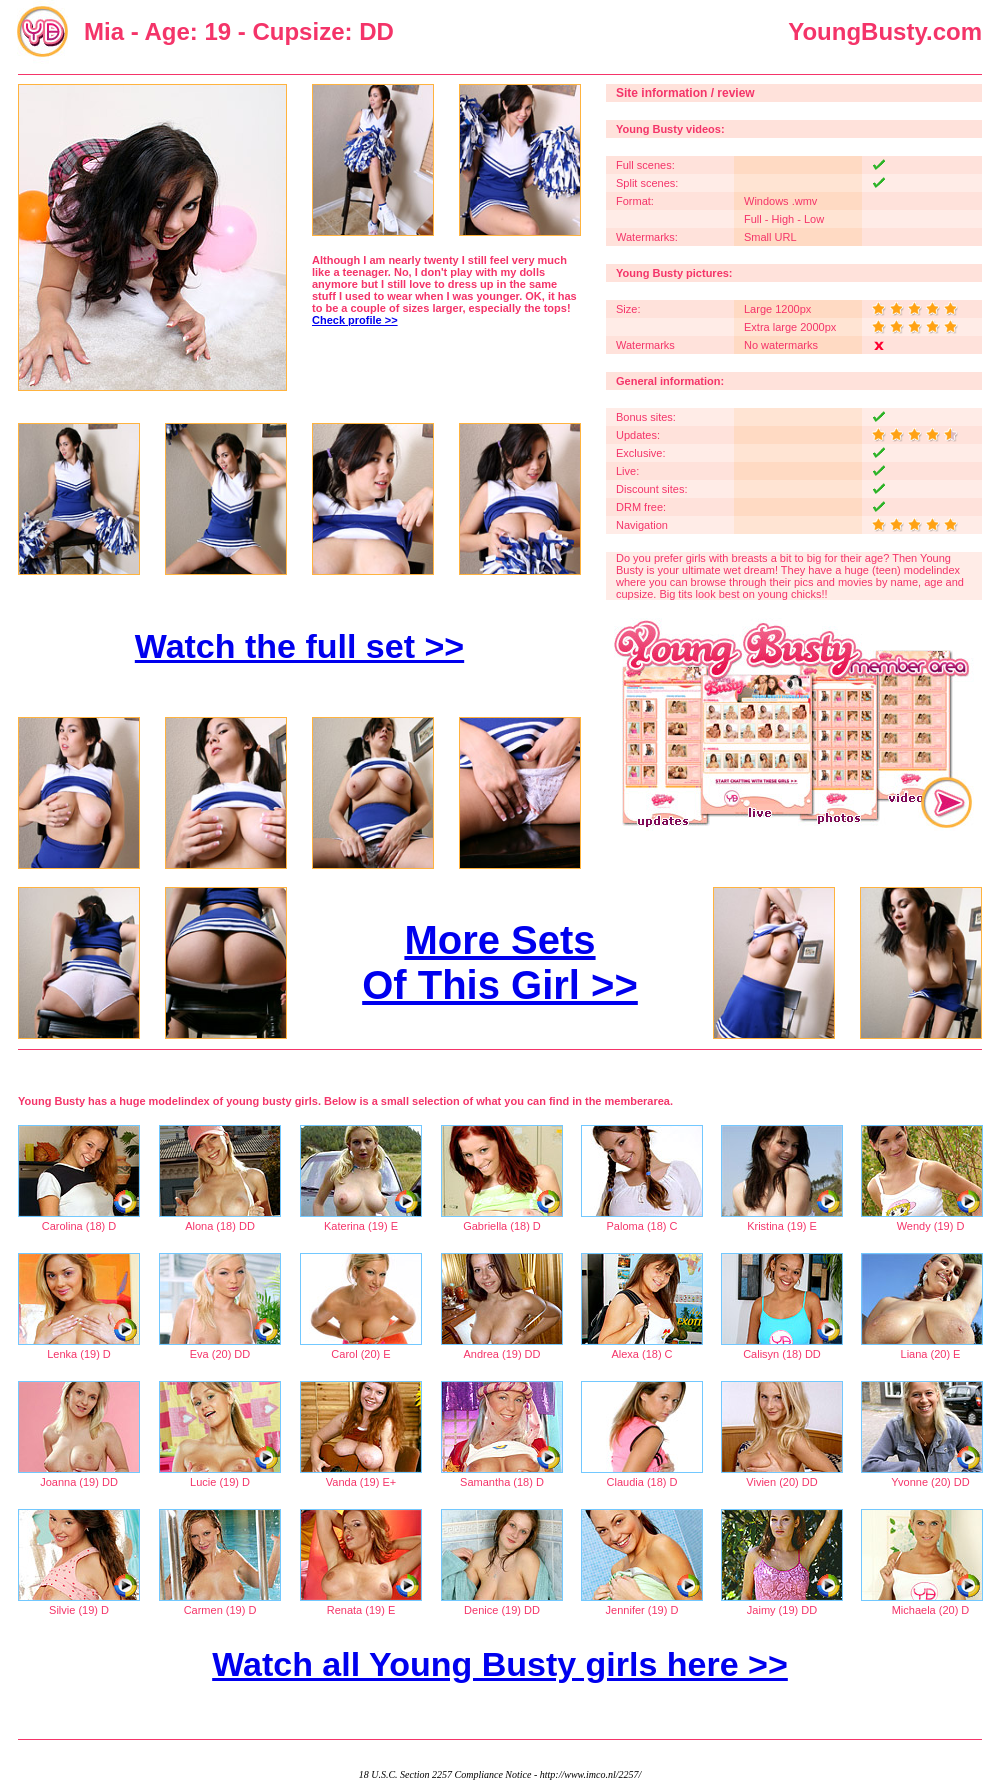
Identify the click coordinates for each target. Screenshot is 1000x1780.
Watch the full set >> (299, 646)
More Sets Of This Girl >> (500, 962)
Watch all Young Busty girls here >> (500, 1664)
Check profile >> (355, 320)
